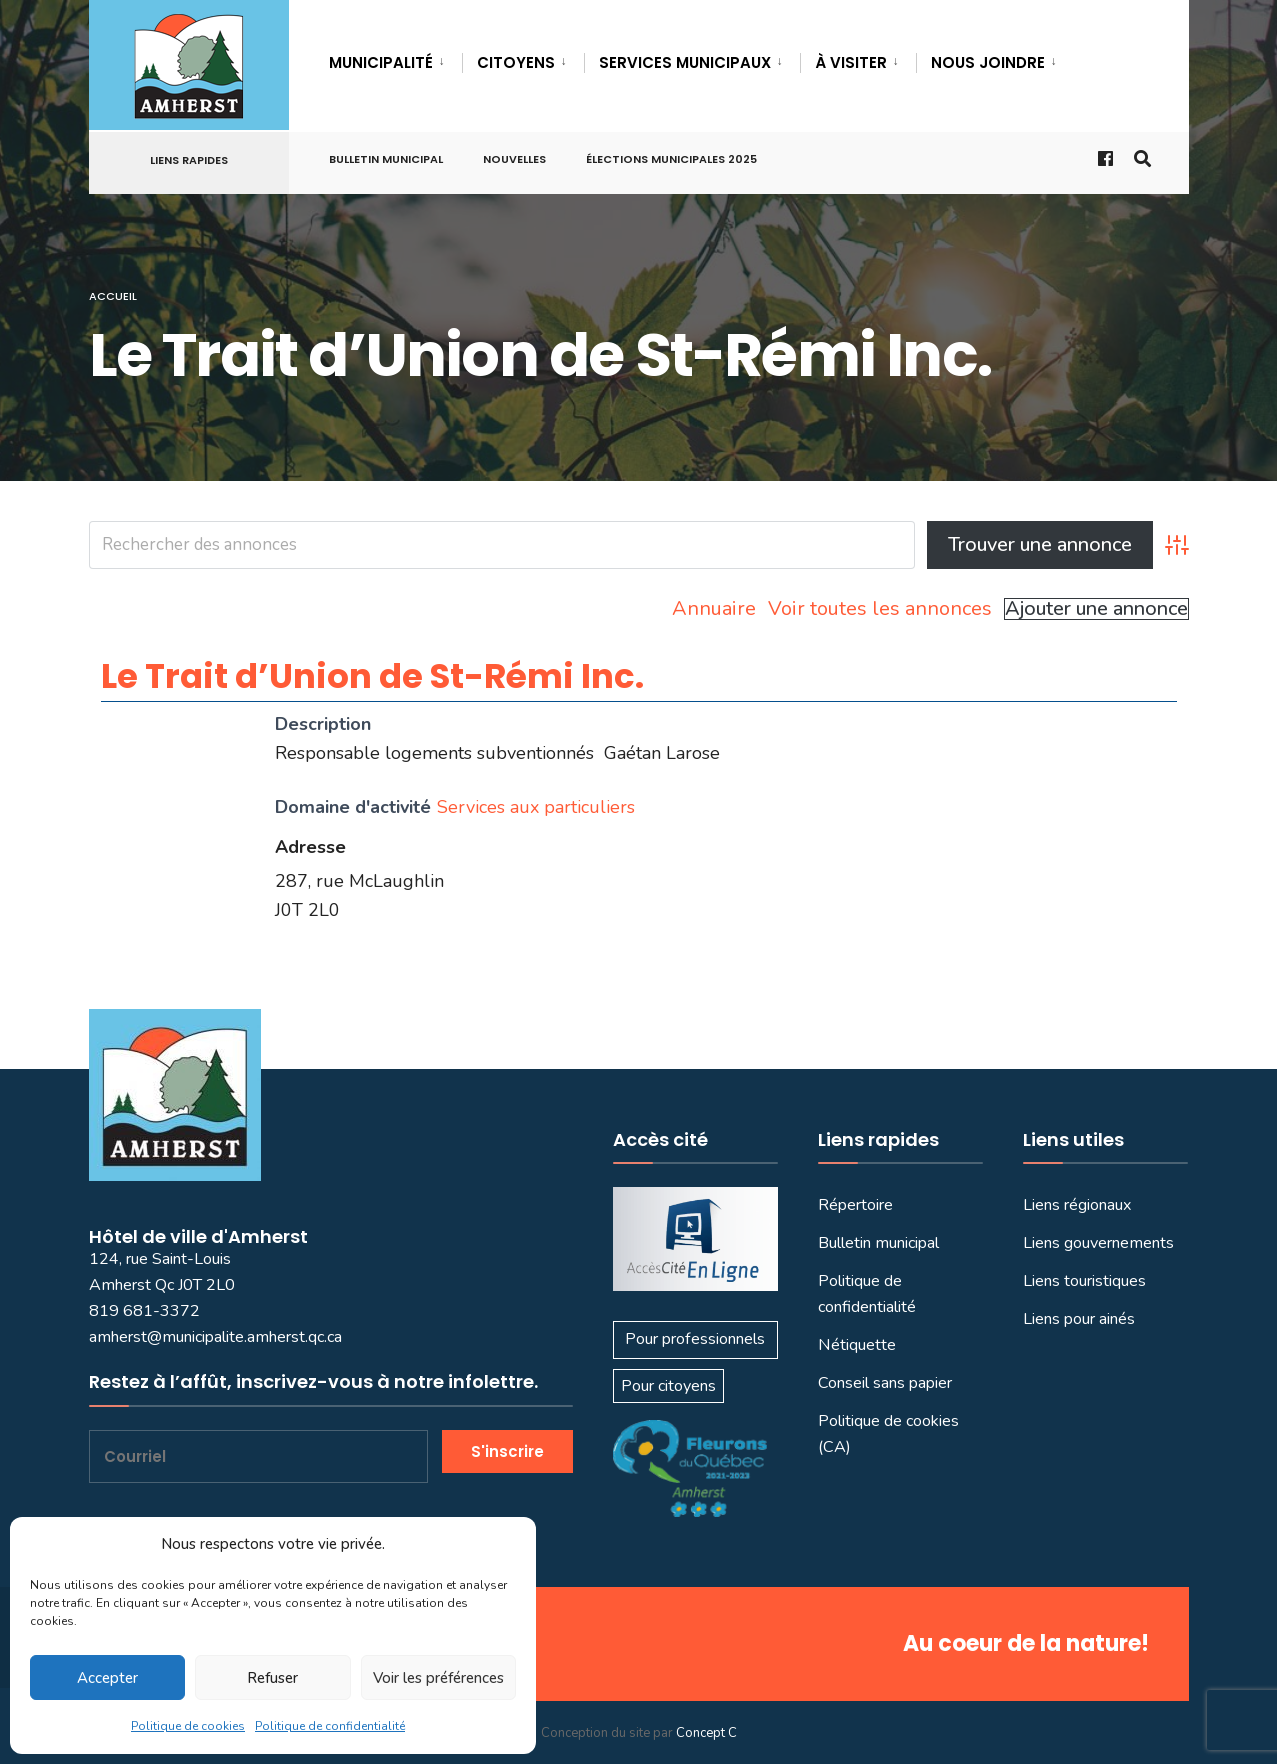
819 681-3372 (144, 1311)
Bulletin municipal (386, 159)
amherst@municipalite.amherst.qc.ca (215, 1337)
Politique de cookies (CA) (888, 1434)
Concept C (706, 1733)
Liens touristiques (1084, 1281)
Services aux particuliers (536, 807)
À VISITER (851, 62)
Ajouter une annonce (1096, 609)
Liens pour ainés (1079, 1319)
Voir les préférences (438, 1678)
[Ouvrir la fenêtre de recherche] (1141, 157)
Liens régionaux (1077, 1205)
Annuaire (714, 608)
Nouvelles (514, 159)
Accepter (107, 1678)
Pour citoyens (668, 1386)
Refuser (272, 1678)
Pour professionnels (695, 1339)
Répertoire (855, 1205)
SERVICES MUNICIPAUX (685, 62)
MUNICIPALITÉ (381, 62)
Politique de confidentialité (330, 1726)
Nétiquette (857, 1345)
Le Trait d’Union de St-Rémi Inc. (372, 676)
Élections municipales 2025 (671, 159)
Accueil (113, 296)
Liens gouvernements (1098, 1243)
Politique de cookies (188, 1726)
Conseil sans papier (885, 1383)
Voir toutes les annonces (880, 608)
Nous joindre (988, 62)
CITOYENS (516, 62)
